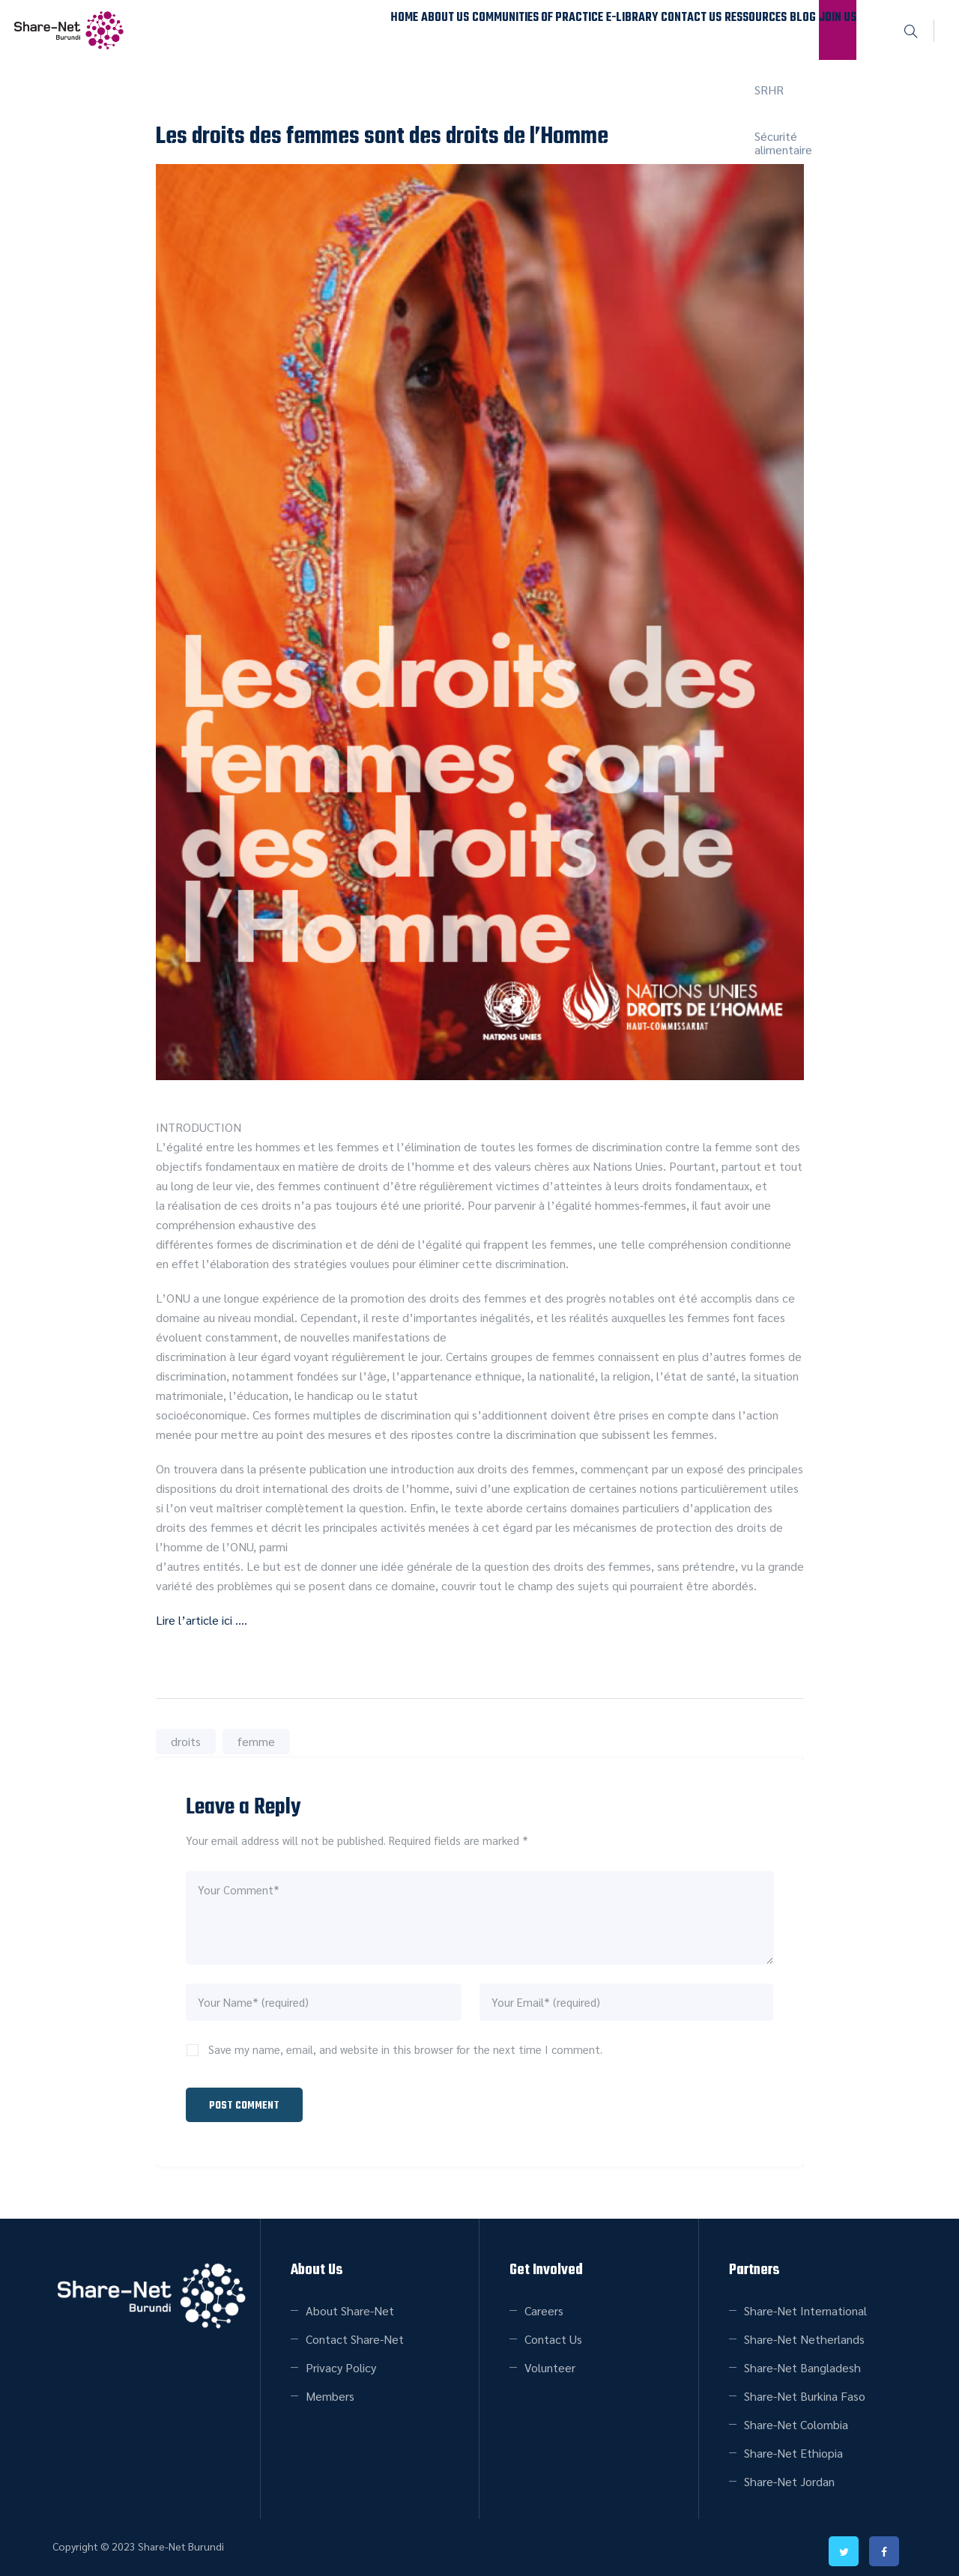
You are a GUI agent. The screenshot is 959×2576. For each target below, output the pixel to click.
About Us (317, 29)
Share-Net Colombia (796, 2417)
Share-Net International (805, 2304)
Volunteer (549, 2361)
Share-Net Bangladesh (802, 2361)
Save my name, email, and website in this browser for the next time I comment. (405, 2049)
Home (255, 29)
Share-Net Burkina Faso (804, 2389)
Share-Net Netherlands (804, 2332)
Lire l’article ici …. (201, 1620)
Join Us (826, 29)
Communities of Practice (427, 29)
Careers (543, 2304)
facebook (884, 2544)
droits (186, 1741)
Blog (770, 29)
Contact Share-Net (355, 2332)
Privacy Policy (341, 2361)
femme (256, 1741)
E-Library (539, 29)
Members (330, 2389)
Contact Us (618, 29)
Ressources (703, 29)
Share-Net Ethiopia (793, 2446)
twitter (843, 2544)
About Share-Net (350, 2304)
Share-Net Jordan (789, 2474)
